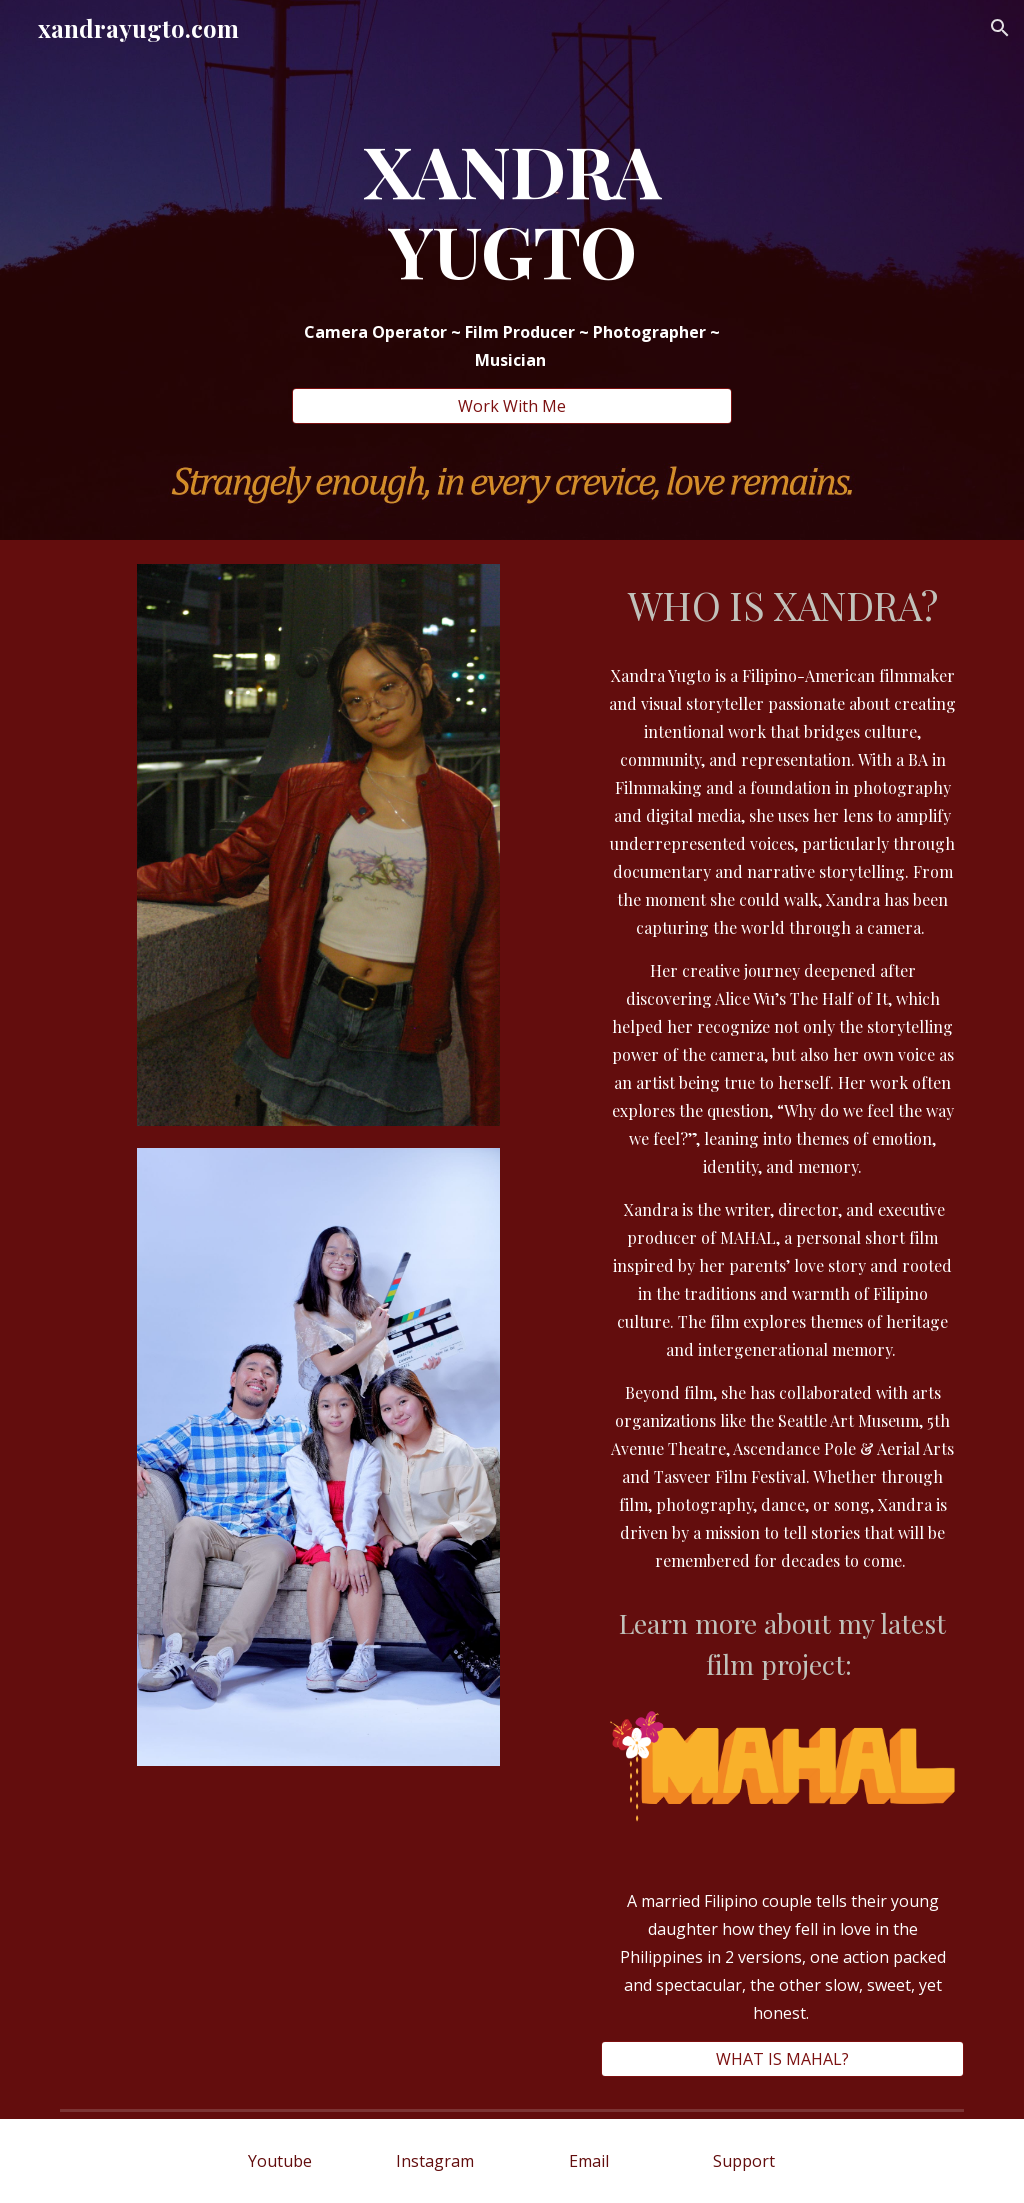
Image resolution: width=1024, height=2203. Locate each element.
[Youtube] (279, 2161)
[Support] (743, 2161)
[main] (512, 210)
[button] (1000, 28)
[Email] (589, 2161)
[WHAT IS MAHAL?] (782, 2059)
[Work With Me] (512, 406)
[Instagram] (434, 2161)
